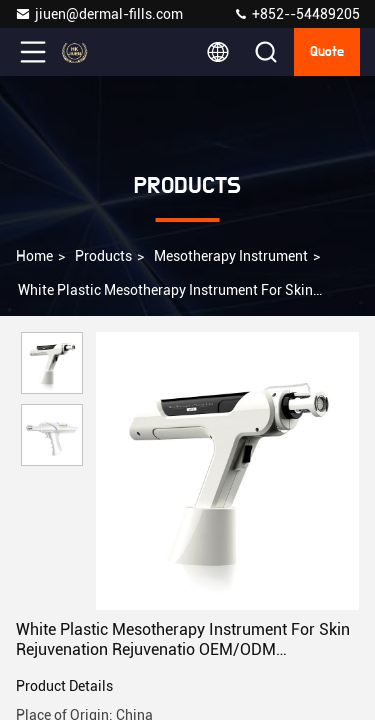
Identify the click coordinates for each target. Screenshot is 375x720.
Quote (327, 52)
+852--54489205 (296, 14)
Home (34, 256)
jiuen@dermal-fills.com (99, 14)
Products (103, 256)
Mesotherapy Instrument (231, 256)
